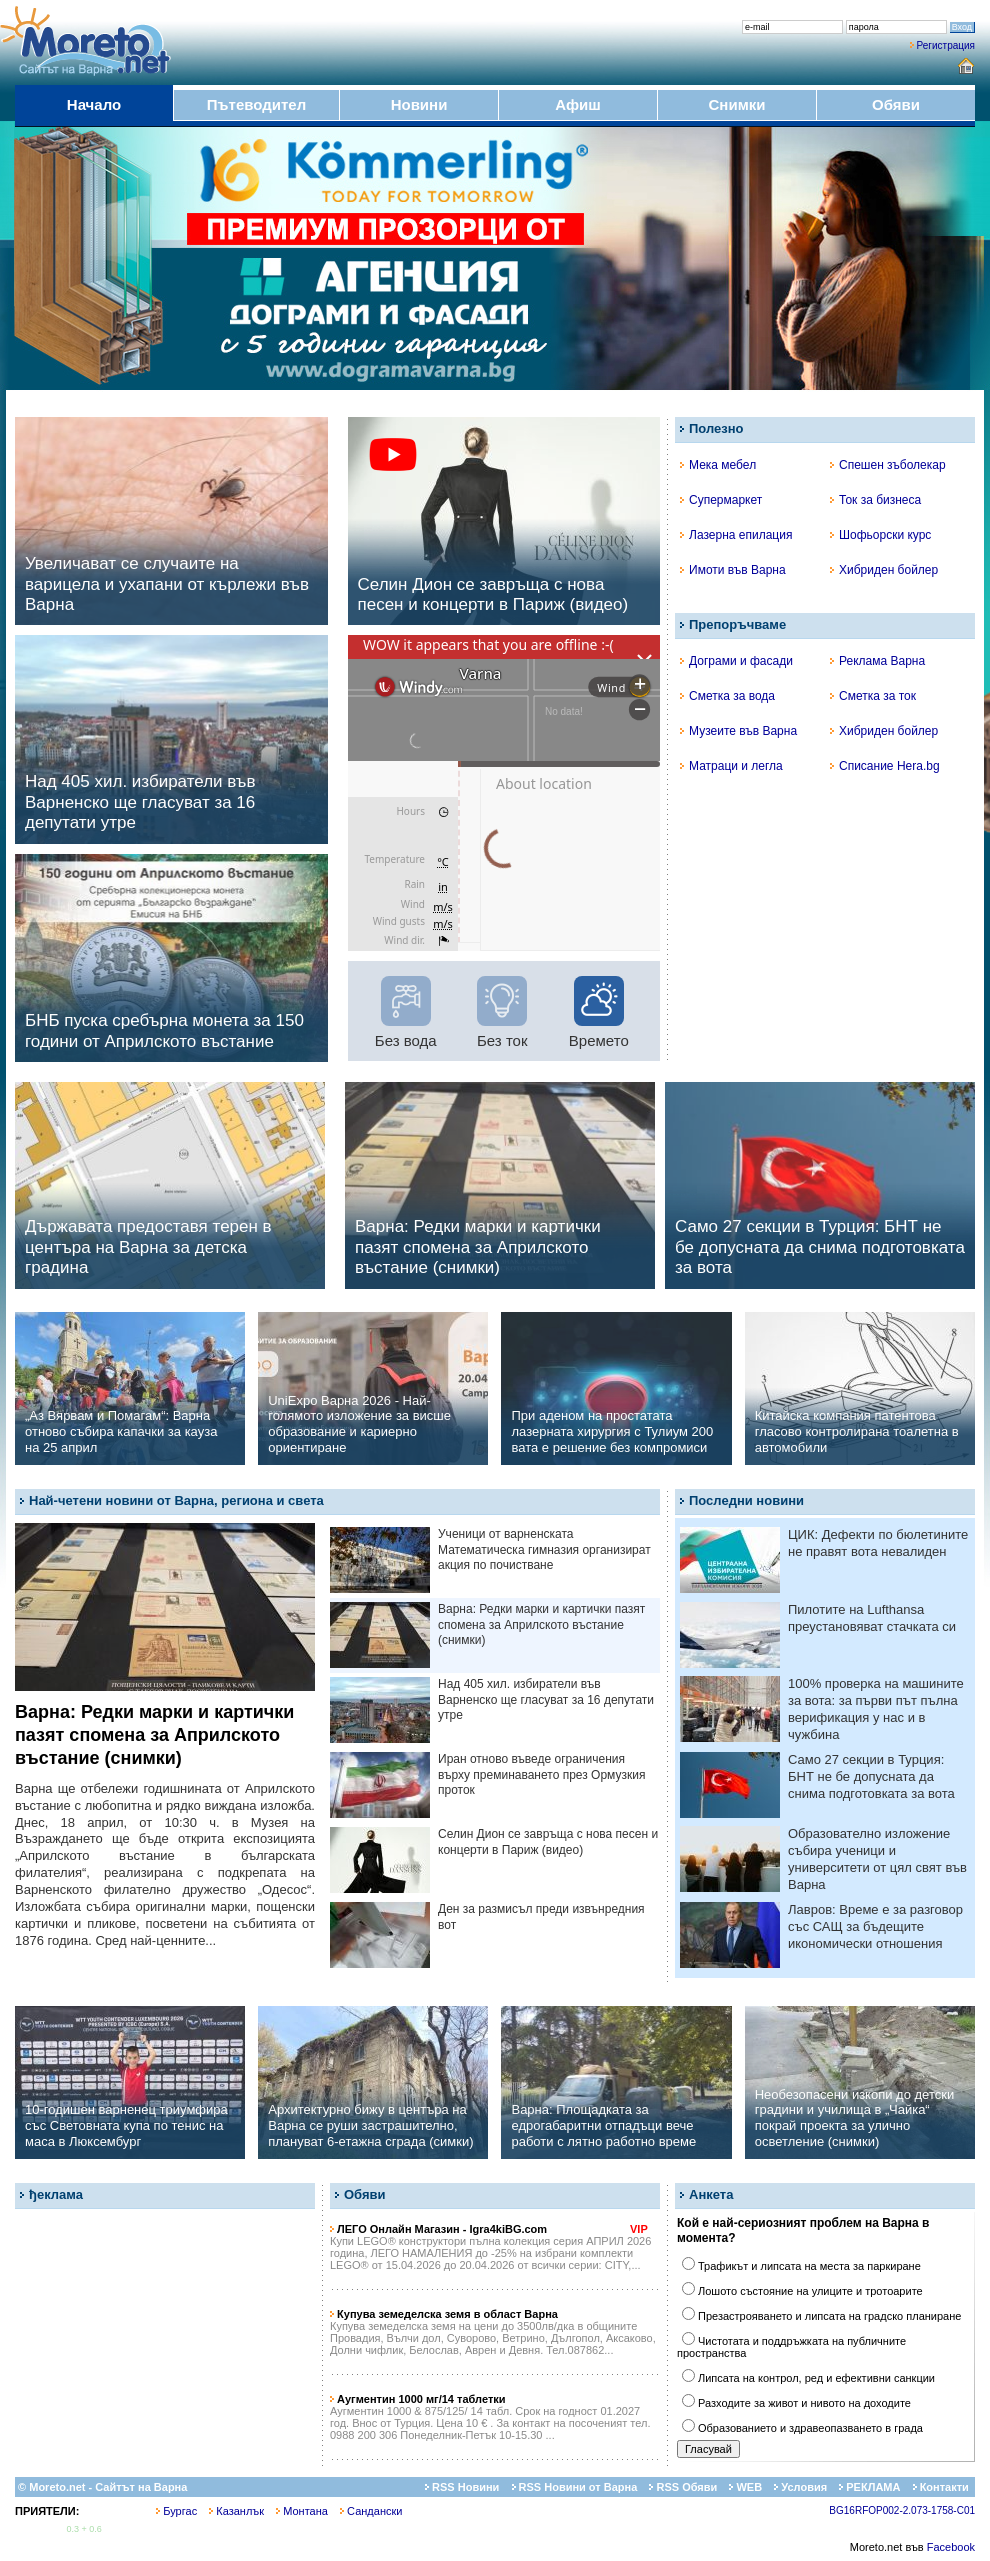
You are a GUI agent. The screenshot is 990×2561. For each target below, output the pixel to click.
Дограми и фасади (736, 661)
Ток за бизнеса (875, 500)
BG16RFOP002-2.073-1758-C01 (902, 2510)
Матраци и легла (731, 766)
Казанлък (236, 2511)
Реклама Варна (877, 661)
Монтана (302, 2511)
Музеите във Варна (738, 731)
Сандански (371, 2511)
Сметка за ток (873, 696)
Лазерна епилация (736, 535)
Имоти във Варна (733, 570)
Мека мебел (718, 465)
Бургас (176, 2511)
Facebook (951, 2547)
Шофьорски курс (880, 535)
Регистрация (946, 45)
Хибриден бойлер (884, 570)
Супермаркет (721, 500)
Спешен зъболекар (888, 465)
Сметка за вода (727, 696)
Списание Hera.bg (885, 766)
